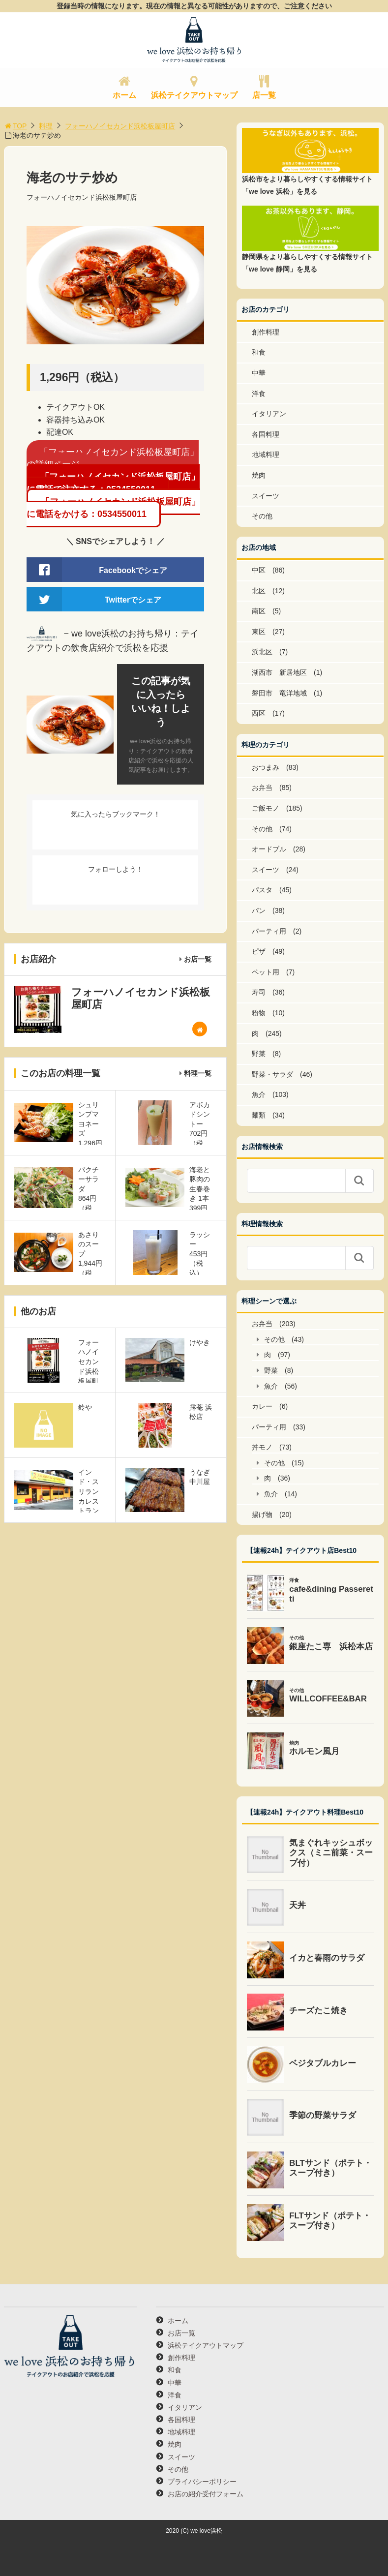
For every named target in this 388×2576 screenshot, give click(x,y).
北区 (259, 591)
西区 (259, 713)
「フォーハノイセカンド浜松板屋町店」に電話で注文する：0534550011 (113, 483)
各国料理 (265, 434)
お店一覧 (197, 959)
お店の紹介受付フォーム (205, 2494)
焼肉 (259, 475)
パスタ (262, 890)
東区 (259, 632)
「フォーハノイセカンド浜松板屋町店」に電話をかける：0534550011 (113, 508)
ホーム (124, 95)
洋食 (259, 393)
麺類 (259, 1115)
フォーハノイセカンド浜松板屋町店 (120, 126)
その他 (262, 516)
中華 (259, 373)
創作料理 (265, 332)
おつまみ (265, 767)
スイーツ (265, 496)
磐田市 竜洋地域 (279, 693)
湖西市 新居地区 (279, 672)
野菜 (259, 1054)
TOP (15, 126)
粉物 (259, 1013)
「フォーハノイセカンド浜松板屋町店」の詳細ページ (113, 458)
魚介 (259, 1094)
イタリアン (269, 414)
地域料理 (265, 454)
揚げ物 (262, 1514)
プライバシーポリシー (202, 2481)
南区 (259, 611)
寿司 (259, 992)
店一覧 (264, 95)
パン (259, 910)
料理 (46, 126)
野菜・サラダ (272, 1074)
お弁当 (262, 787)
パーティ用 (269, 931)
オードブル (269, 849)
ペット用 (265, 972)
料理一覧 (197, 1073)
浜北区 (262, 652)
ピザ (259, 951)
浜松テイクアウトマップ (194, 95)
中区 (259, 570)
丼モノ (262, 1447)
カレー (262, 1406)
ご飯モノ (265, 808)
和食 (259, 352)
